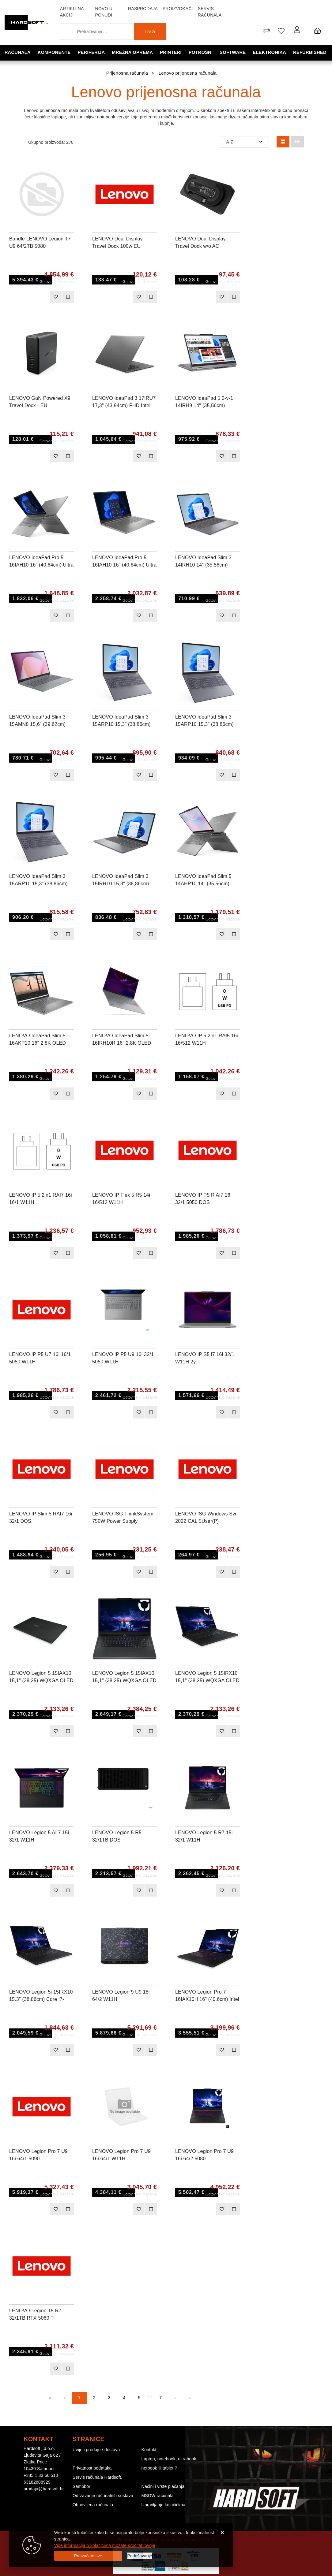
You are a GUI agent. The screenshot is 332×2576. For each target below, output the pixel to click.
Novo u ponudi (103, 11)
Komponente (55, 52)
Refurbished (310, 52)
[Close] (88, 2556)
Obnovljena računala (93, 2504)
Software (233, 52)
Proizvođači (178, 8)
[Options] (140, 2556)
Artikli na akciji (72, 11)
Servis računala (210, 11)
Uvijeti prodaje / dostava (96, 2449)
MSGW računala (157, 2495)
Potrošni (201, 52)
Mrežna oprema (133, 52)
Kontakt (149, 2449)
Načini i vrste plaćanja (163, 2486)
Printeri (171, 52)
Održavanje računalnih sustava (103, 2495)
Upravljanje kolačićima (163, 2504)
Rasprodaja (143, 8)
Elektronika (270, 52)
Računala (18, 52)
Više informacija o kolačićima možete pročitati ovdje (104, 2545)
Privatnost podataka (92, 2468)
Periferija (91, 52)
